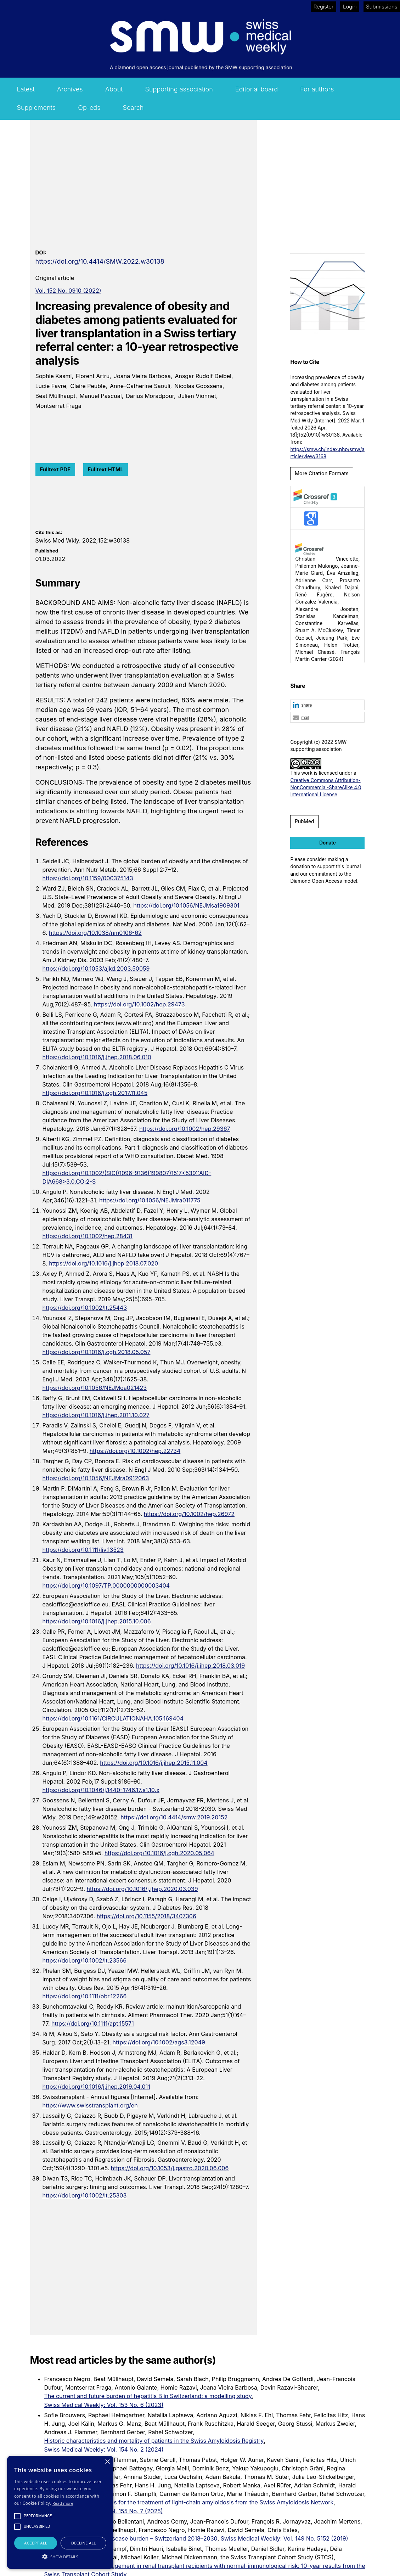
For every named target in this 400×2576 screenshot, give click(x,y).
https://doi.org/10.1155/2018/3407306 (146, 1916)
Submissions (381, 6)
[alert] (60, 2512)
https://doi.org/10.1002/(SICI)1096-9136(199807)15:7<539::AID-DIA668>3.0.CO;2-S (127, 1177)
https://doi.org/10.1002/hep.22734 (135, 1450)
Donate (327, 843)
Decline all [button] (83, 2543)
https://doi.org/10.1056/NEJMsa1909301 (186, 905)
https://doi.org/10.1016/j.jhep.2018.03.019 (190, 1665)
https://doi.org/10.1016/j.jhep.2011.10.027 (96, 1415)
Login (350, 6)
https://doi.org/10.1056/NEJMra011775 (149, 1200)
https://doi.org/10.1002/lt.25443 (85, 1307)
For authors (317, 89)
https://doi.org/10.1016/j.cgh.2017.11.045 (95, 1092)
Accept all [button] (35, 2543)
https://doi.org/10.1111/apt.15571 (92, 2023)
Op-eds (89, 107)
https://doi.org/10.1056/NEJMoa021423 (95, 1387)
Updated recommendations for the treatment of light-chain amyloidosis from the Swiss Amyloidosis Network (189, 2502)
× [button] (107, 2462)
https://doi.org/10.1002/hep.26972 (189, 1513)
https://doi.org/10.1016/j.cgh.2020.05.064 (159, 1853)
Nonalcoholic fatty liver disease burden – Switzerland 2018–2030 (131, 2538)
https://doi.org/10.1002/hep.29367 (184, 1128)
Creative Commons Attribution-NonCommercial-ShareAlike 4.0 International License (325, 788)
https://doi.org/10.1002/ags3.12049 (159, 2042)
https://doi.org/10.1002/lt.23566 (85, 1960)
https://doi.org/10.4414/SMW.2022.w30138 (99, 261)
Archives (70, 89)
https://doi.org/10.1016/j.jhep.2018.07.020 (103, 1263)
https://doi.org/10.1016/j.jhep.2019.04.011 (96, 2086)
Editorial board (256, 89)
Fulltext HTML (106, 469)
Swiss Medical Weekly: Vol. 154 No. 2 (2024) (104, 2449)
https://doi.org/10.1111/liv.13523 (83, 1549)
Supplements (36, 107)
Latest (26, 89)
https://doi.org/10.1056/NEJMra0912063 (96, 1478)
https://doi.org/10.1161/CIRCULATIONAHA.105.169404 (113, 1718)
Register (324, 6)
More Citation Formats (322, 473)
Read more (62, 2503)
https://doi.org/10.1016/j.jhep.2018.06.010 (97, 1057)
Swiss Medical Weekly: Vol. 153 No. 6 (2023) (104, 2404)
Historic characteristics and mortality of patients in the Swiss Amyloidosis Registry (154, 2440)
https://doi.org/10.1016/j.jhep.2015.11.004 (153, 1762)
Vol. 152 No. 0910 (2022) (68, 290)
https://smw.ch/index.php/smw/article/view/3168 (327, 453)
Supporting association (179, 89)
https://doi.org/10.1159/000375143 (88, 878)
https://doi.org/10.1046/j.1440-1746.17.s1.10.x (101, 1790)
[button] (327, 705)
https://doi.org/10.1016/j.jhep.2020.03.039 (142, 1888)
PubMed (304, 821)
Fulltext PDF (55, 469)
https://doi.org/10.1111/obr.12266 (85, 1996)
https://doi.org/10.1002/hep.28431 (88, 1236)
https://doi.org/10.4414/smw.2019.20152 (173, 1817)
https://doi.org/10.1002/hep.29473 (139, 1004)
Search (133, 107)
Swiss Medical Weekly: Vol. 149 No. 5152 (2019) (284, 2538)
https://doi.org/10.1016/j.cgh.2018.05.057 (97, 1352)
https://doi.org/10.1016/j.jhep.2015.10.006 (97, 1621)
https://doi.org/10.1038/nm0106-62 (95, 932)
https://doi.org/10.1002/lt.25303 (85, 2195)
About (114, 89)
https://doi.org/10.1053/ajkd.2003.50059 (96, 968)
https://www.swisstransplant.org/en (90, 2105)
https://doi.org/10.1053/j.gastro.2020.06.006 (170, 2168)
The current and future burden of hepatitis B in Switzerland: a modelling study (148, 2396)
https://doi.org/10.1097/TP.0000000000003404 (106, 1585)
